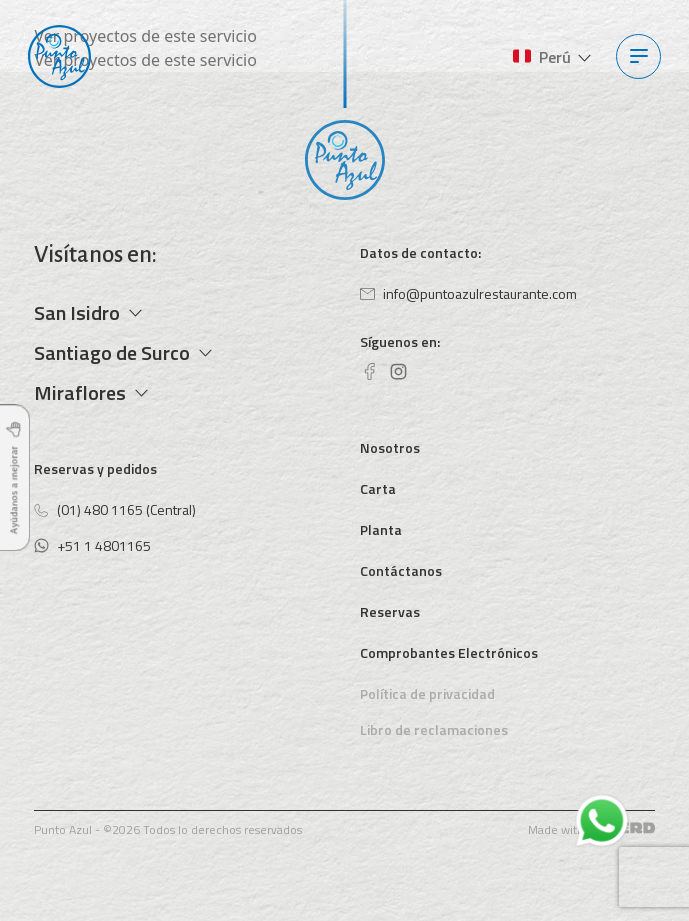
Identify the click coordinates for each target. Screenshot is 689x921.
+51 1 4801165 (92, 545)
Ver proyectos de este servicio (145, 36)
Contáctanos (401, 570)
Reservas (390, 611)
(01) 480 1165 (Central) (115, 509)
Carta (378, 488)
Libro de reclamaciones (434, 729)
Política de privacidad (427, 693)
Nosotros (390, 447)
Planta (381, 529)
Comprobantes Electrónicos (449, 652)
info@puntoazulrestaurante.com (468, 293)
